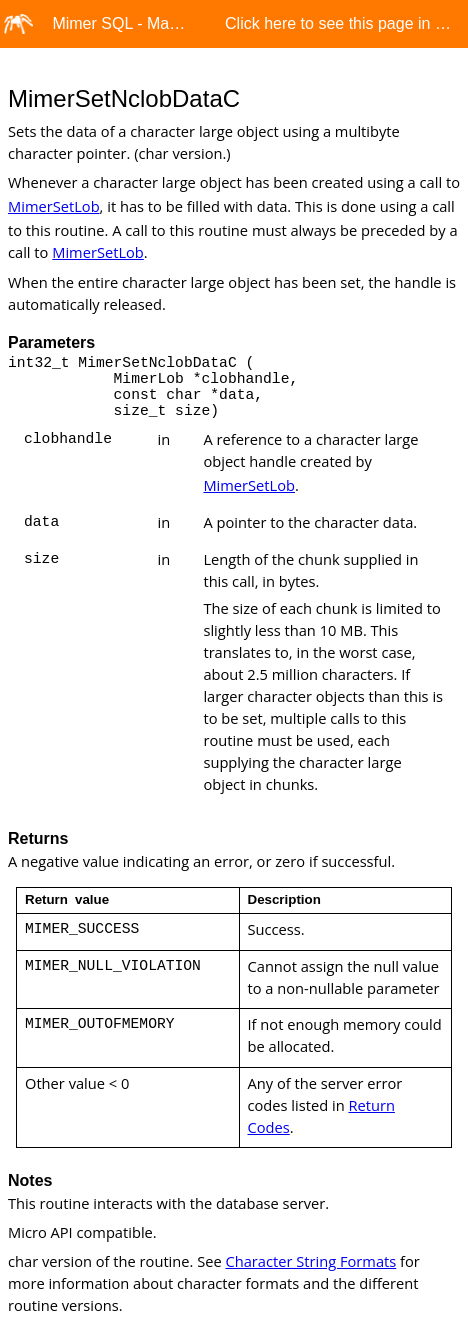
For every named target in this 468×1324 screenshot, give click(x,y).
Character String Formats (311, 1261)
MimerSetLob (54, 206)
